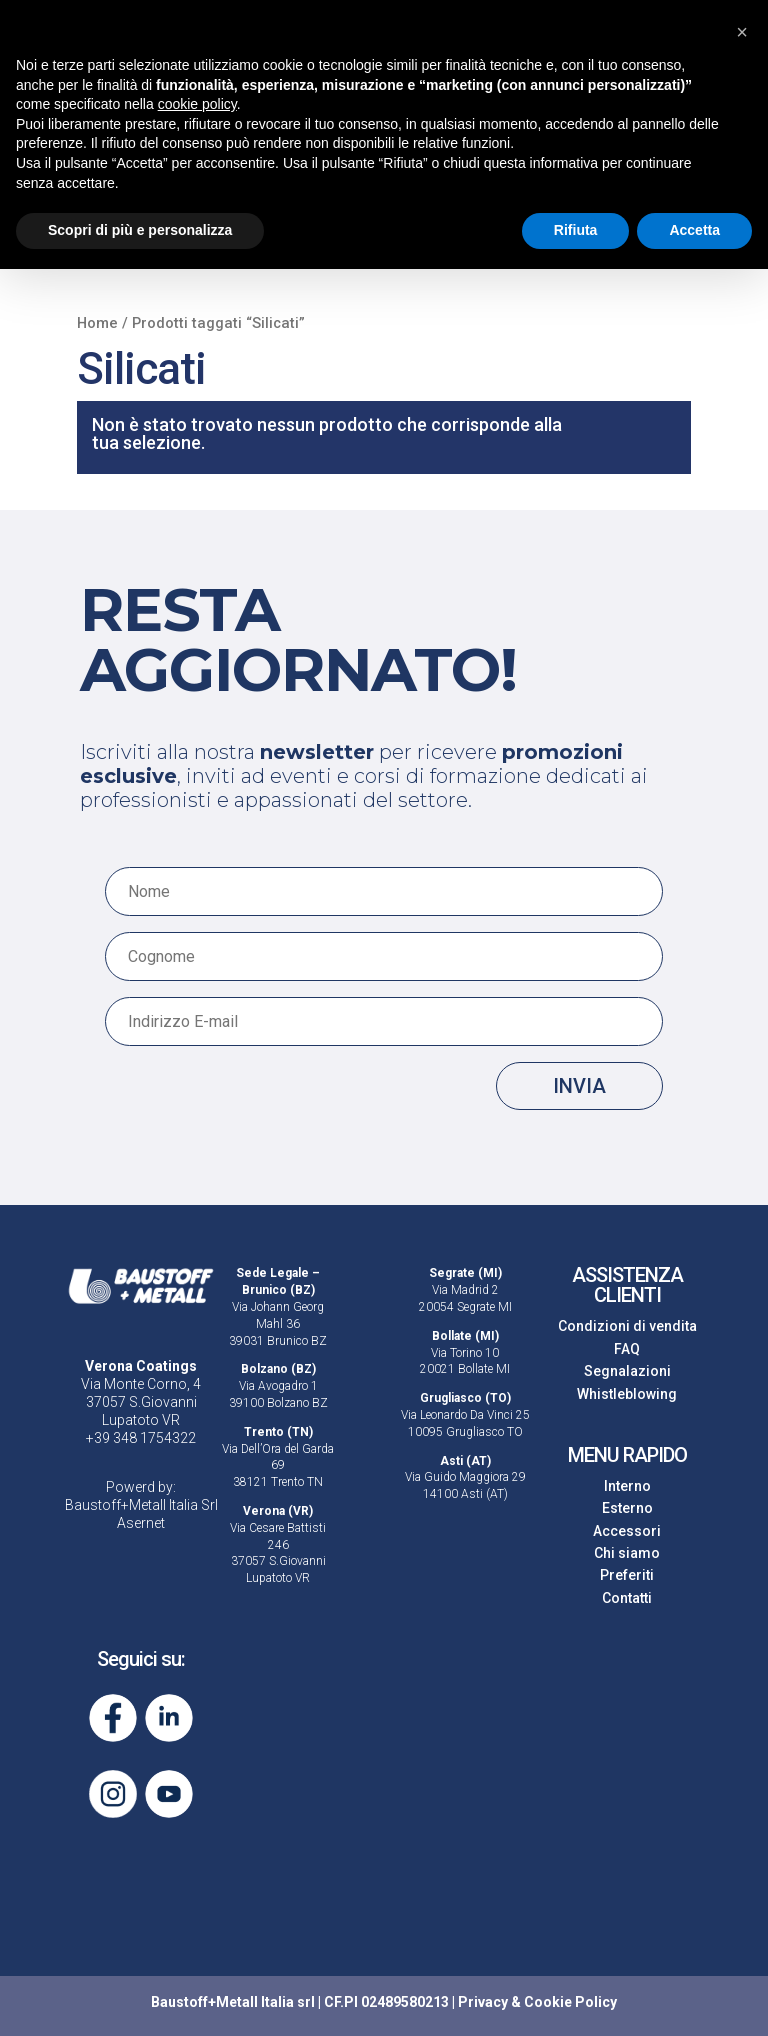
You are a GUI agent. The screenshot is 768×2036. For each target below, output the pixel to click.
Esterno (627, 1508)
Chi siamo (627, 1553)
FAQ (627, 1349)
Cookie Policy (570, 2002)
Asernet (141, 1523)
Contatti (627, 1598)
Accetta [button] (694, 230)
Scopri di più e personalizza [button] (140, 230)
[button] (742, 32)
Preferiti (627, 1575)
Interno (627, 1486)
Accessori (627, 1531)
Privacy (483, 2002)
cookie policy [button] (197, 104)
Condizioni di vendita (627, 1326)
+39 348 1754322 (141, 1438)
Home (97, 323)
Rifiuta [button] (576, 230)
